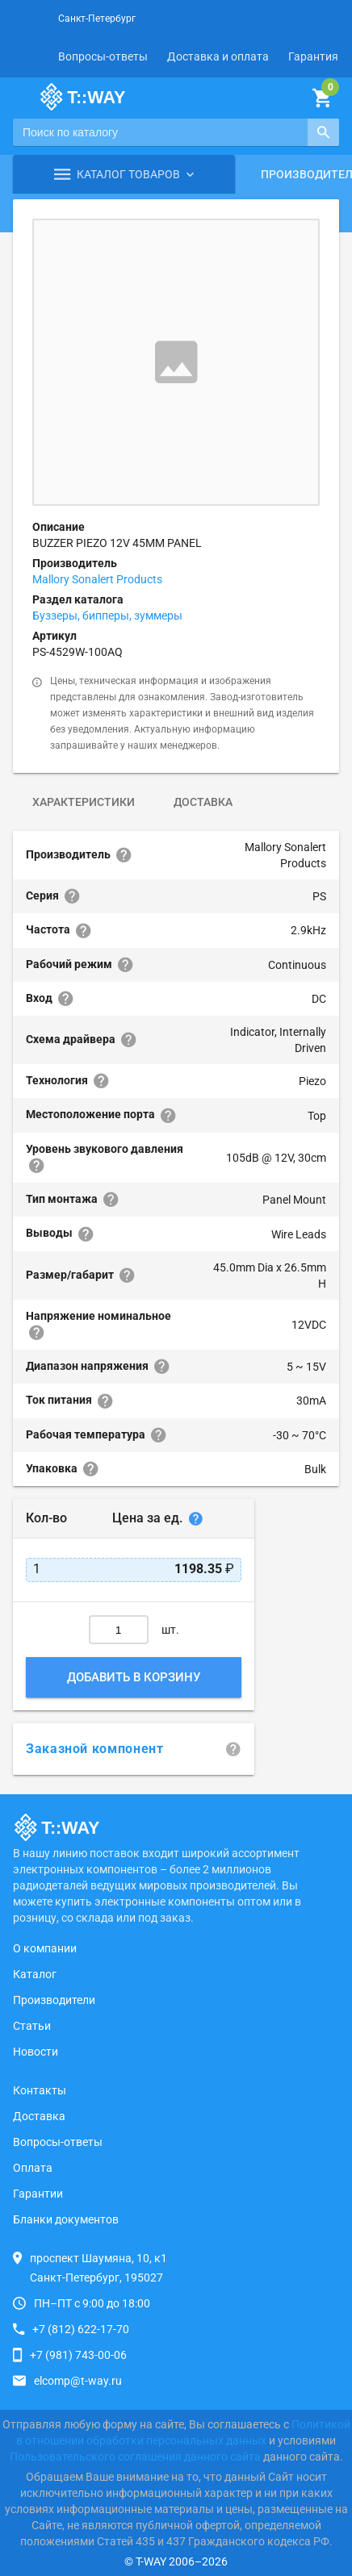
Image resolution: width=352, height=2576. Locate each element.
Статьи (32, 2025)
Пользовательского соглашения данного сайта (135, 2456)
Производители (54, 2000)
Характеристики (83, 801)
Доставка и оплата (218, 56)
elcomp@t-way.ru (78, 2380)
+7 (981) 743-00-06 (78, 2354)
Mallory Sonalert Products (97, 579)
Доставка (203, 801)
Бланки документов (66, 2219)
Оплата (32, 2167)
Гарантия (313, 56)
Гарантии (38, 2193)
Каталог (35, 1974)
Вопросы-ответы (103, 56)
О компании (45, 1948)
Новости (35, 2051)
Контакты (39, 2090)
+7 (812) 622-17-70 (80, 2329)
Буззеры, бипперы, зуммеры (107, 615)
